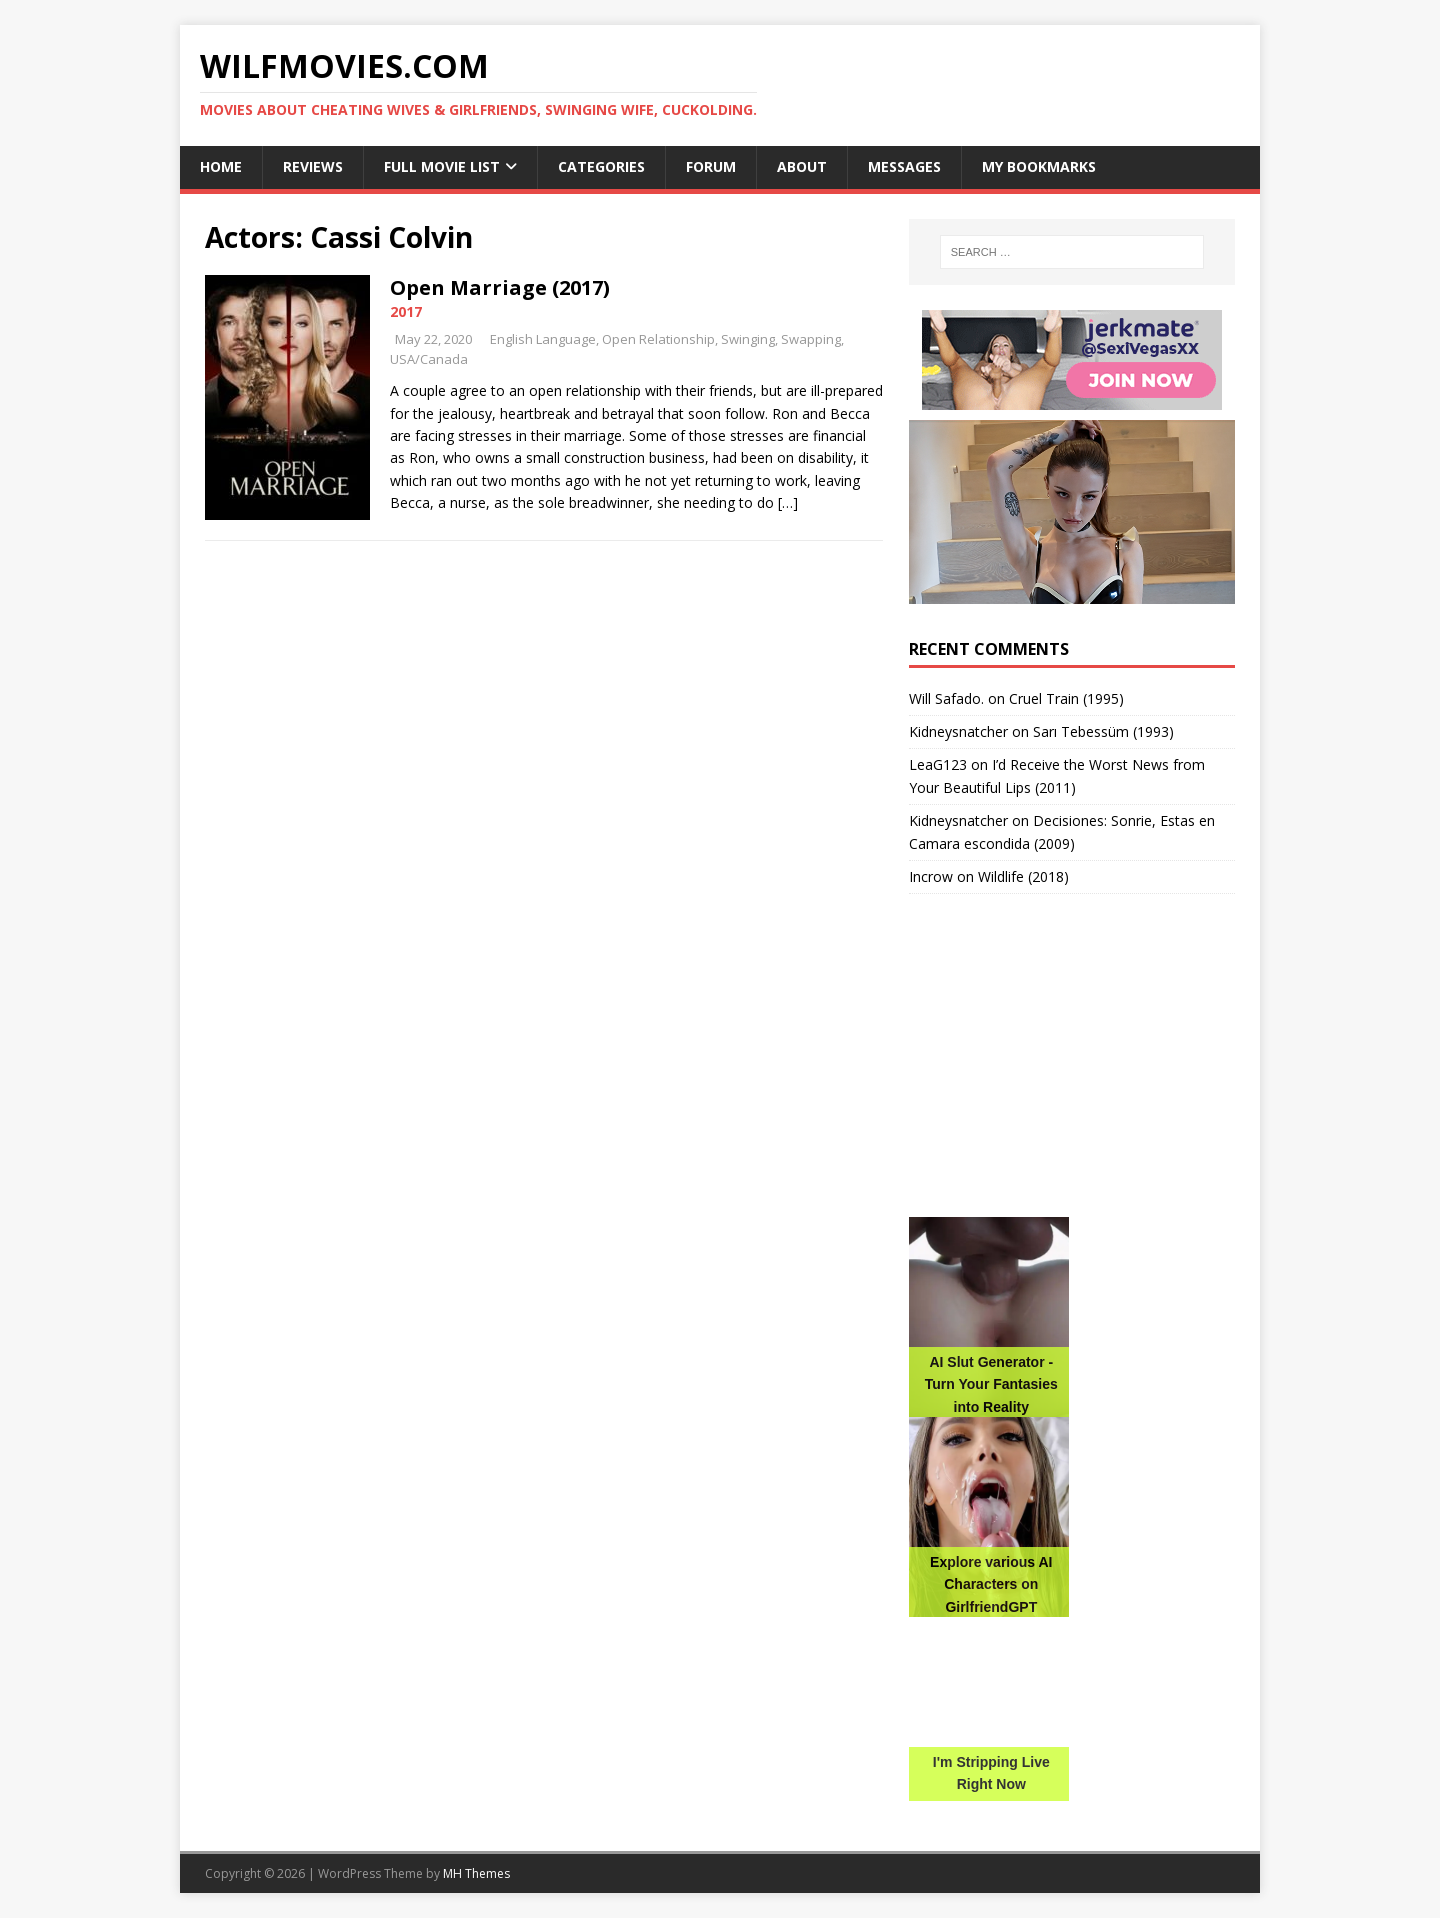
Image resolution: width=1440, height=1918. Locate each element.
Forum (711, 166)
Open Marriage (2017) (500, 287)
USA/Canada (429, 359)
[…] (788, 502)
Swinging (748, 339)
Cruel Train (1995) (1066, 698)
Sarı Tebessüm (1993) (1103, 731)
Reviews (313, 166)
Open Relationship (658, 339)
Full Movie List (442, 166)
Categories (601, 166)
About (802, 166)
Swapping (811, 339)
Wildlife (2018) (1023, 876)
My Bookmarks (1039, 166)
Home (221, 166)
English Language (543, 339)
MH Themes (476, 1873)
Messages (904, 166)
